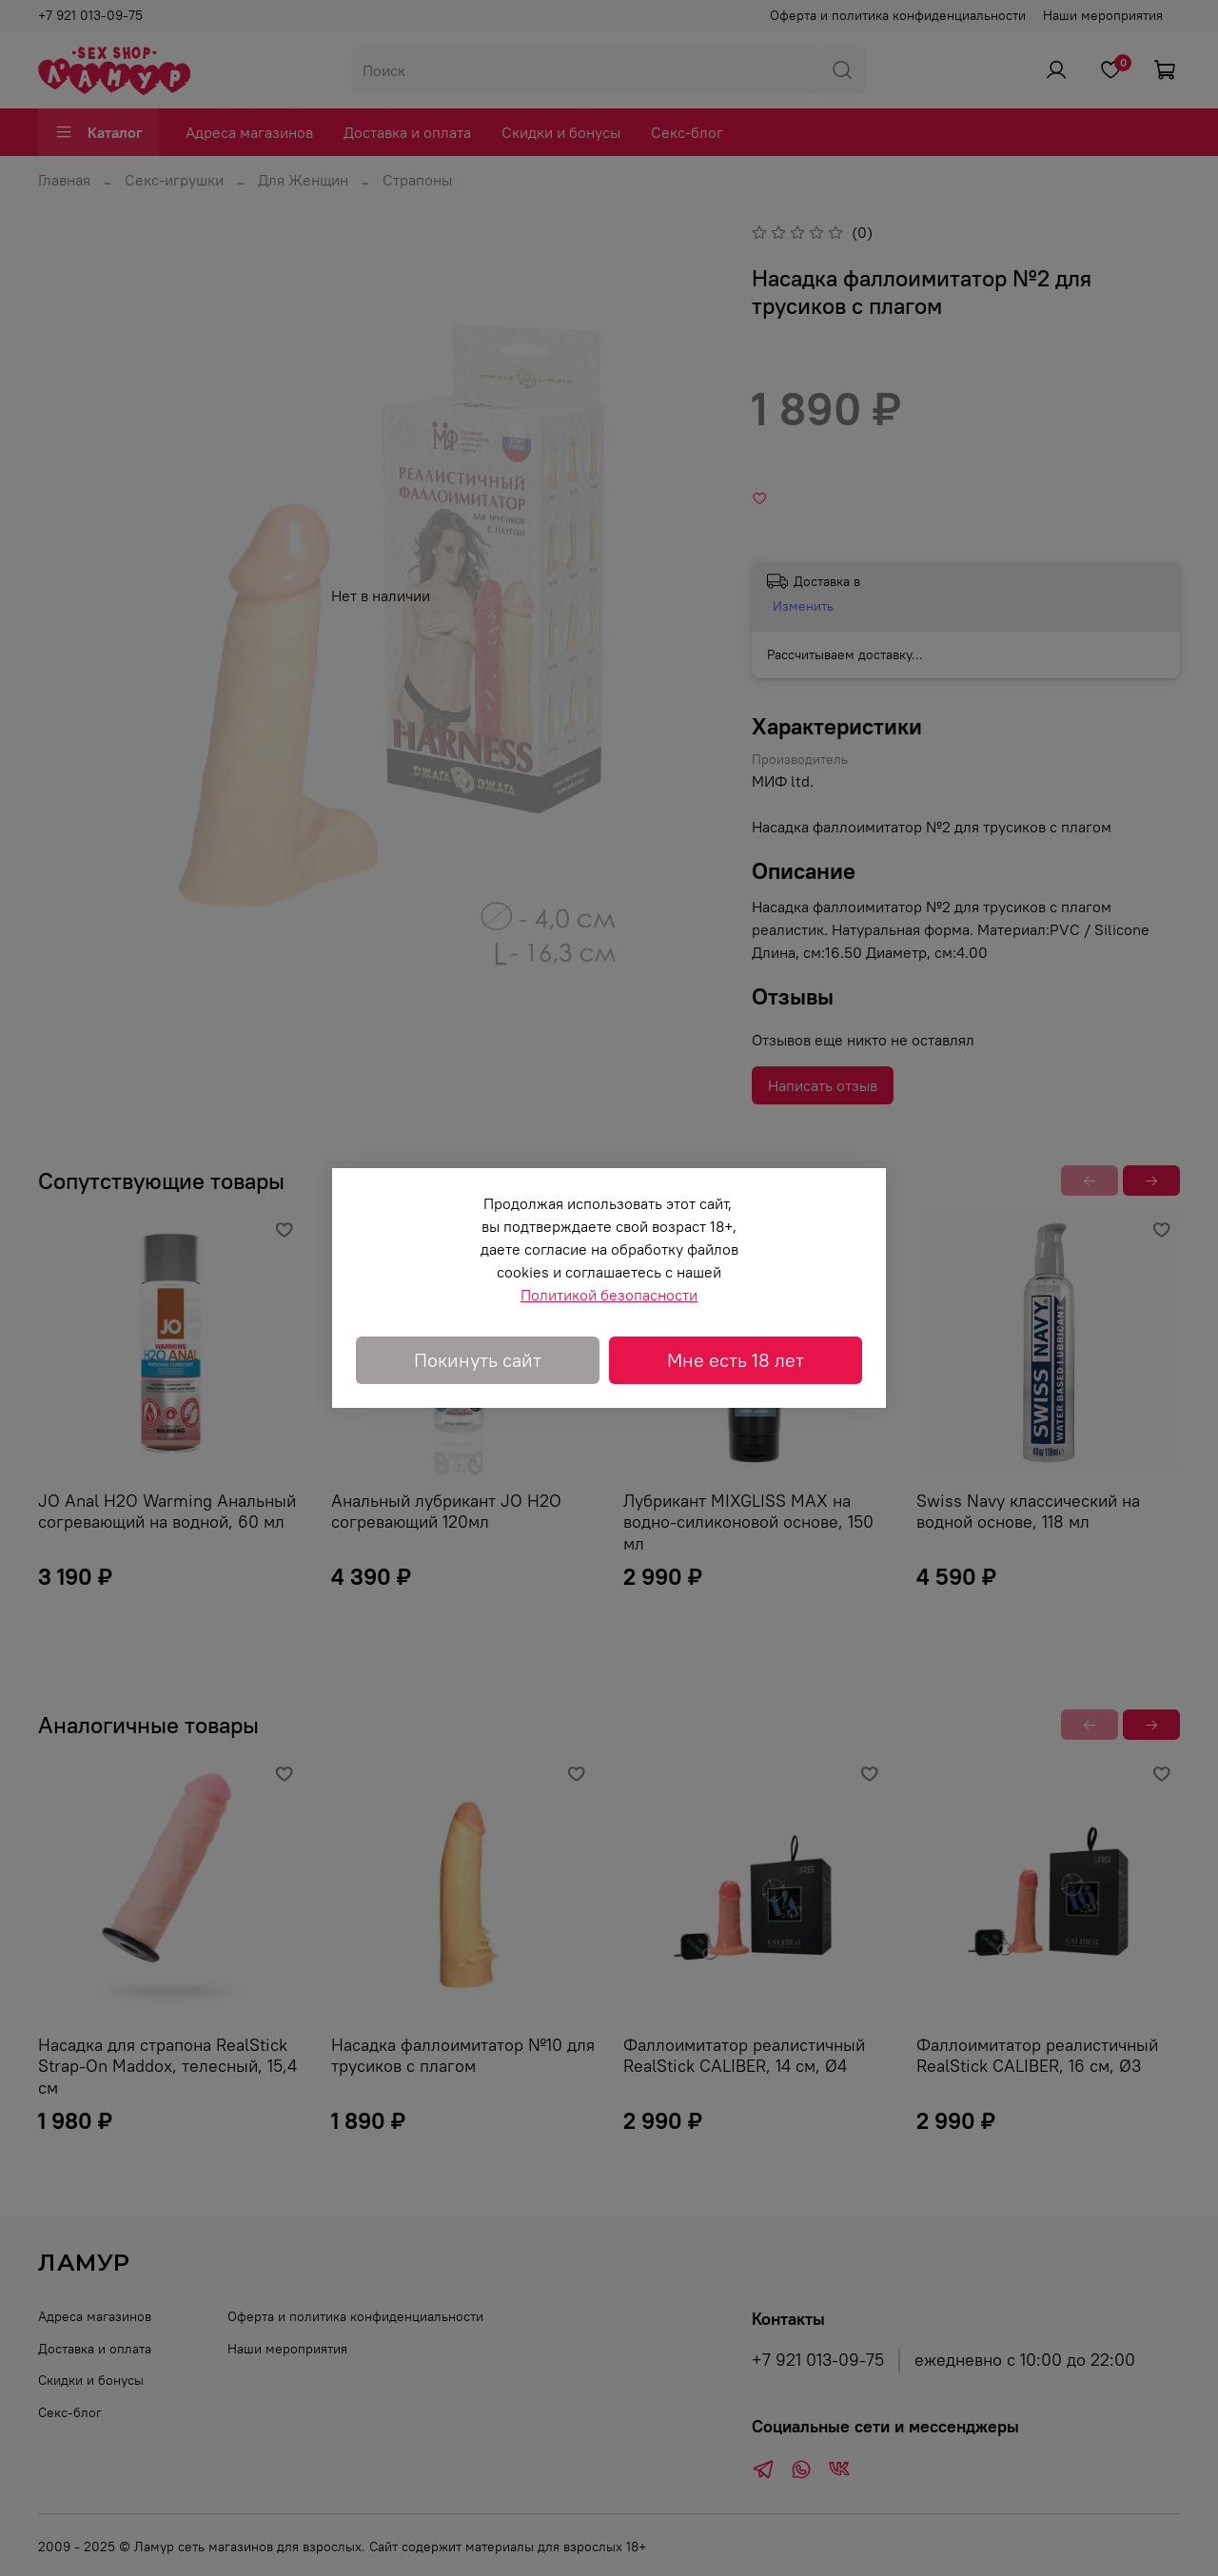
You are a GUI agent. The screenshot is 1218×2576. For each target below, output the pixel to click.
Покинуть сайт (477, 1360)
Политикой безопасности (609, 1294)
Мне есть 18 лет (735, 1360)
